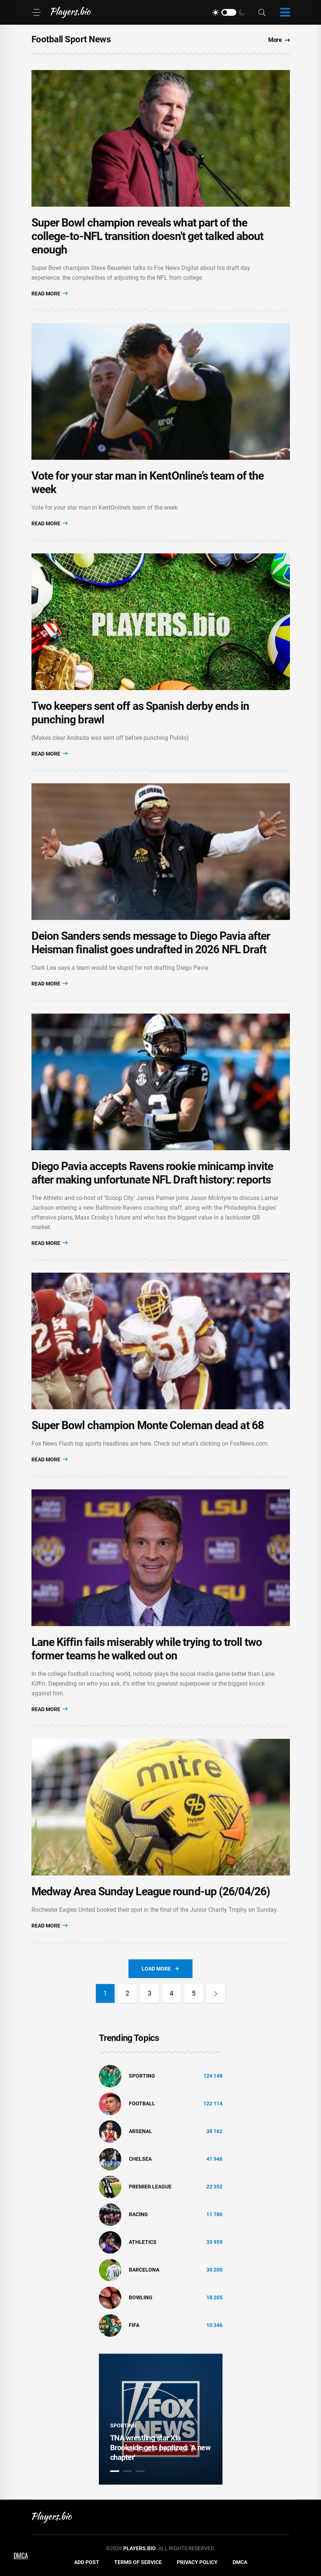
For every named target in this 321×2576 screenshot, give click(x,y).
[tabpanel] (160, 2419)
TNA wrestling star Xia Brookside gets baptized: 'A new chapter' (160, 2447)
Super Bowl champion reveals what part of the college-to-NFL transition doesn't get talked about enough (147, 236)
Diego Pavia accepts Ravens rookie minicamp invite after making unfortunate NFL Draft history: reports (152, 1173)
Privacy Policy (197, 2562)
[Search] (261, 12)
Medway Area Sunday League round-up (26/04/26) (150, 1891)
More (279, 39)
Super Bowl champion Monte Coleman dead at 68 (147, 1425)
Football (142, 2103)
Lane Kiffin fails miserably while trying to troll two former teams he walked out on (146, 1648)
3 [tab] (140, 2471)
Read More (49, 293)
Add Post (86, 2562)
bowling (140, 2297)
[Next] (215, 1993)
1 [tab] (114, 2471)
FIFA (134, 2325)
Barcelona (144, 2270)
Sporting (142, 2076)
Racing (138, 2214)
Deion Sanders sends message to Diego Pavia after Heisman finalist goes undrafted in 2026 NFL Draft (150, 942)
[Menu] (36, 12)
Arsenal (140, 2131)
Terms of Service (138, 2562)
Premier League (150, 2187)
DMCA (240, 2562)
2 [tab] (127, 2471)
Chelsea (140, 2159)
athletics (143, 2242)
